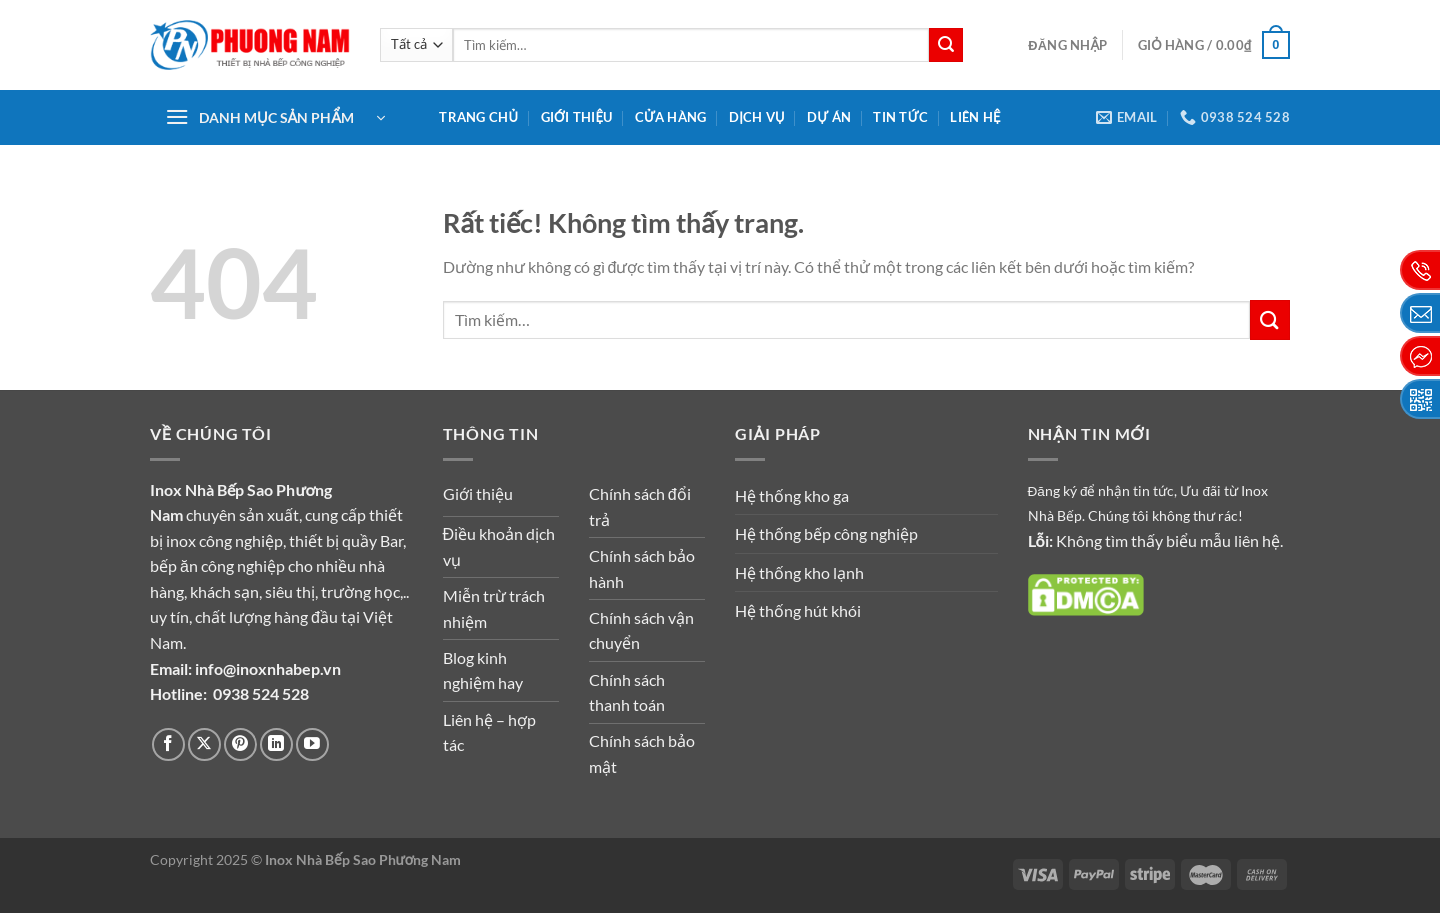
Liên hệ (975, 117)
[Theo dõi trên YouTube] (312, 744)
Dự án (829, 117)
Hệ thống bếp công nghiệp (826, 533)
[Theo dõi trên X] (204, 744)
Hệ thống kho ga (792, 495)
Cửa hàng (671, 117)
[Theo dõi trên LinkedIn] (276, 744)
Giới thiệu (577, 117)
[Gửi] (946, 45)
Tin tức (900, 117)
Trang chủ (478, 117)
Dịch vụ (757, 117)
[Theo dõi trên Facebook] (168, 744)
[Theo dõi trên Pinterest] (240, 744)
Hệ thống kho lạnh (799, 572)
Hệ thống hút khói (798, 610)
